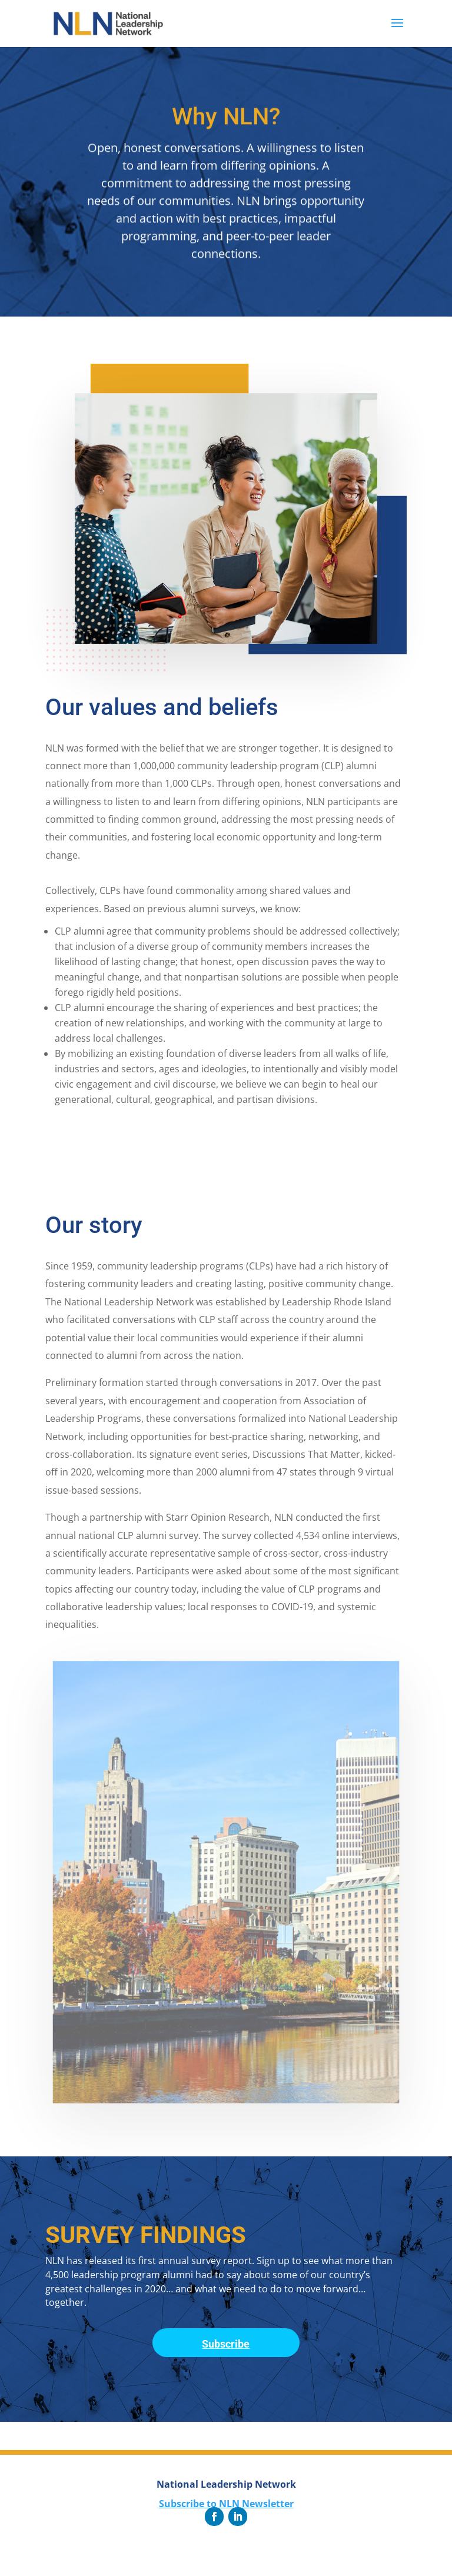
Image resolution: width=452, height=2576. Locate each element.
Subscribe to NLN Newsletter (226, 2503)
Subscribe (226, 2344)
